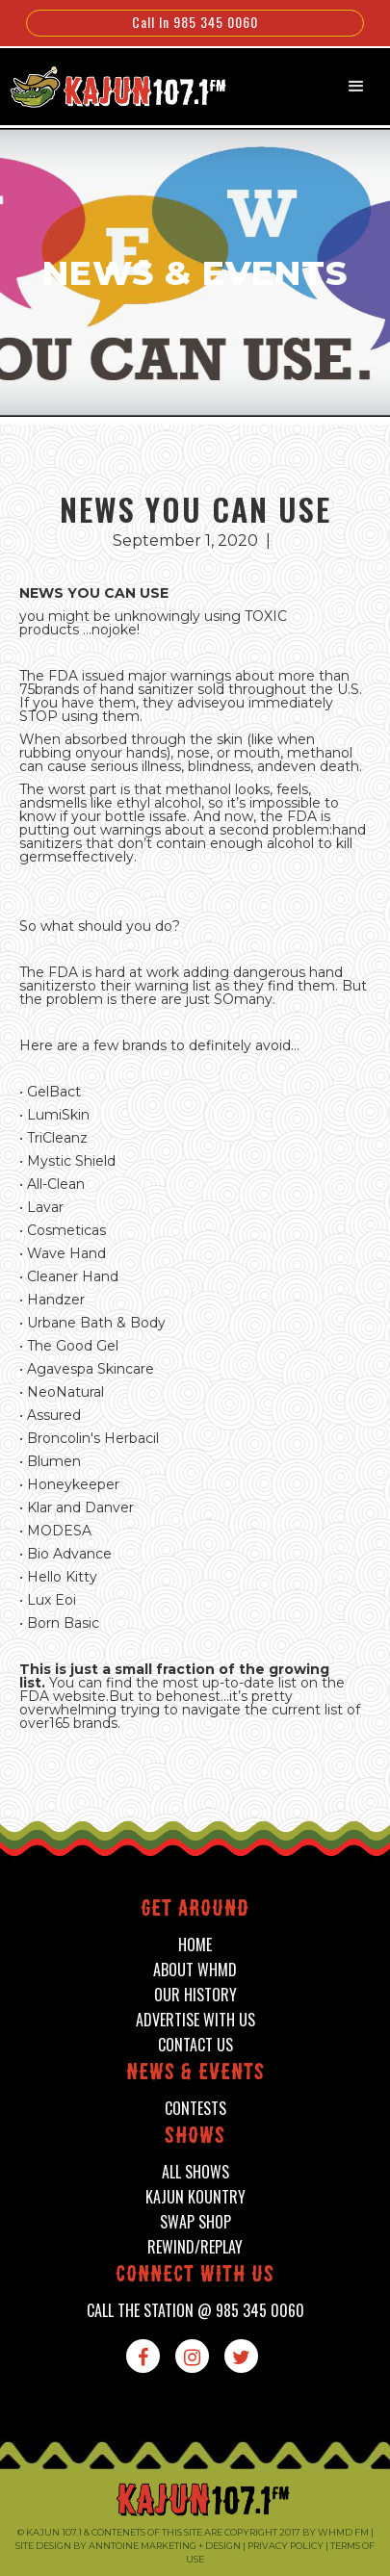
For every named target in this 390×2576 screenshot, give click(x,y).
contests (195, 2109)
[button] (356, 87)
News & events (195, 2074)
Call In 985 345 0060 (195, 22)
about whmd (195, 1970)
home (195, 1945)
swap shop (195, 2222)
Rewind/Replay (195, 2247)
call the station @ (195, 2311)
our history (195, 1995)
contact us (195, 2045)
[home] (108, 85)
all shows (195, 2172)
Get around (195, 1910)
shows (195, 2137)
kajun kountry (195, 2197)
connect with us (195, 2276)
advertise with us (195, 2020)
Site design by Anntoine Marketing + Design (128, 2545)
